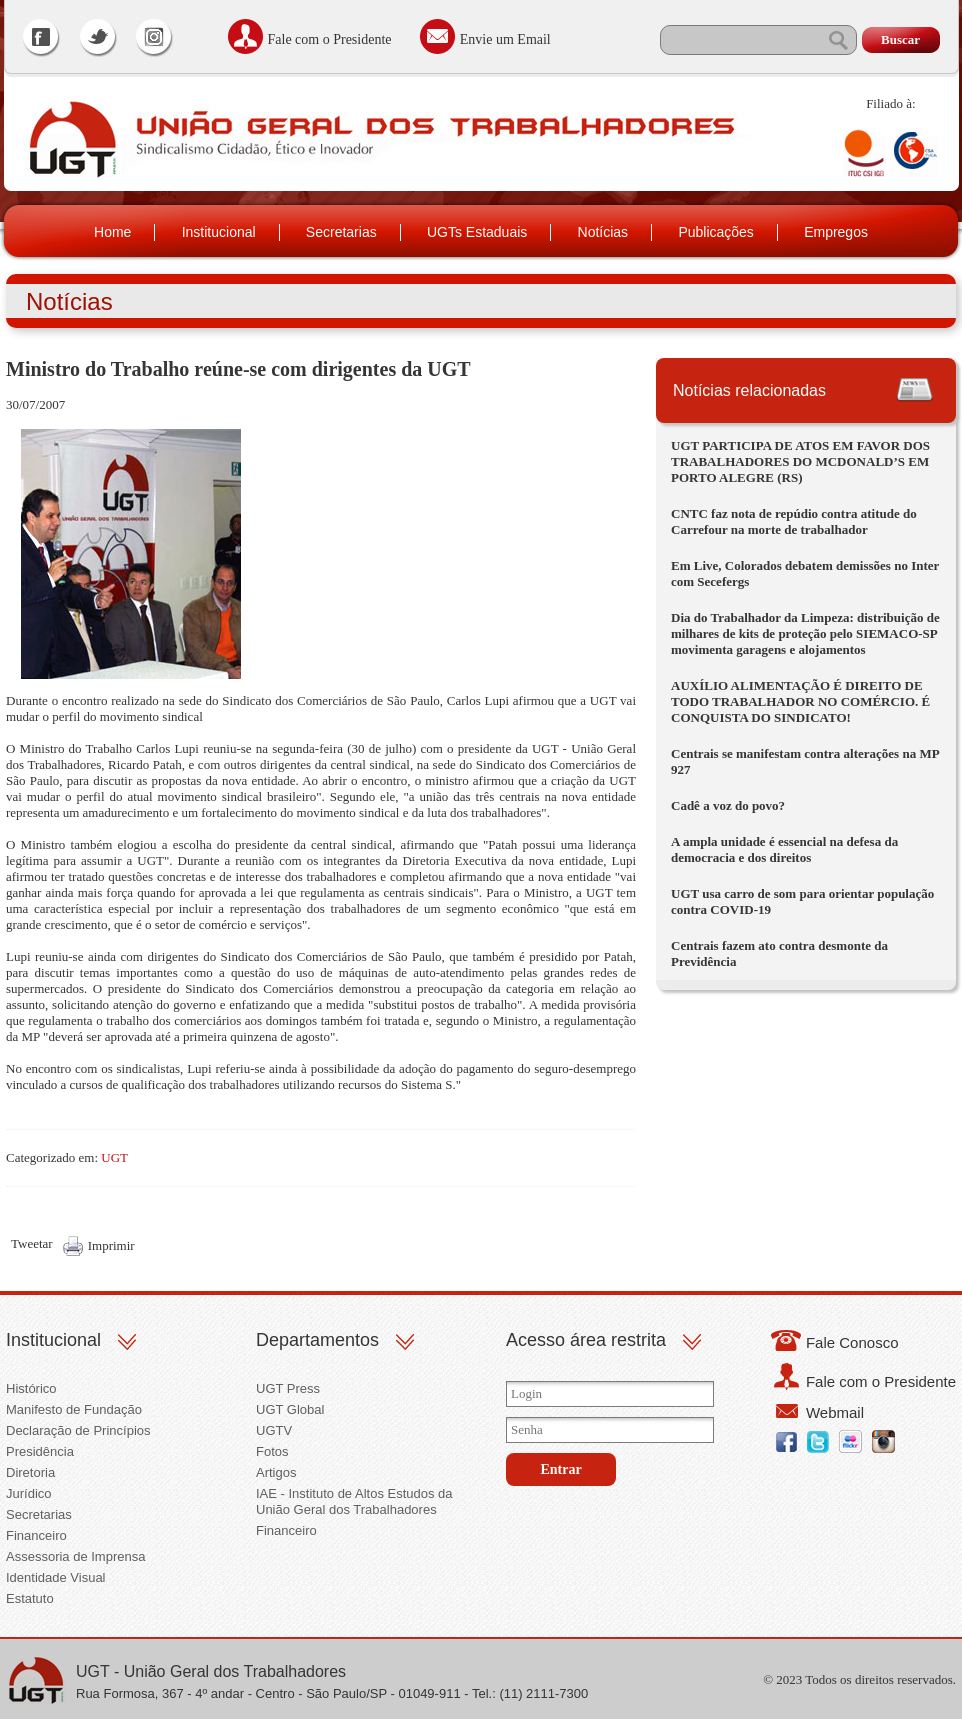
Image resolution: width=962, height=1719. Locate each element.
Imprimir (111, 1245)
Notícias (603, 232)
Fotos (272, 1451)
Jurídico (29, 1493)
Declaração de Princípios (78, 1430)
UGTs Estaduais (477, 232)
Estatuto (30, 1598)
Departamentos (317, 1340)
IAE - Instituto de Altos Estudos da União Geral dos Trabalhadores (354, 1501)
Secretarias (341, 232)
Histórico (31, 1388)
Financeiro (36, 1535)
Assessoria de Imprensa (75, 1556)
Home (112, 232)
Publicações (716, 232)
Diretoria (30, 1472)
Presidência (40, 1451)
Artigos (276, 1472)
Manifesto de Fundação (74, 1409)
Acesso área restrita (586, 1340)
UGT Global (290, 1409)
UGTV (274, 1430)
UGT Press (288, 1388)
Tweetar (32, 1243)
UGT (114, 1157)
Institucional (219, 232)
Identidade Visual (56, 1577)
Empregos (836, 232)
